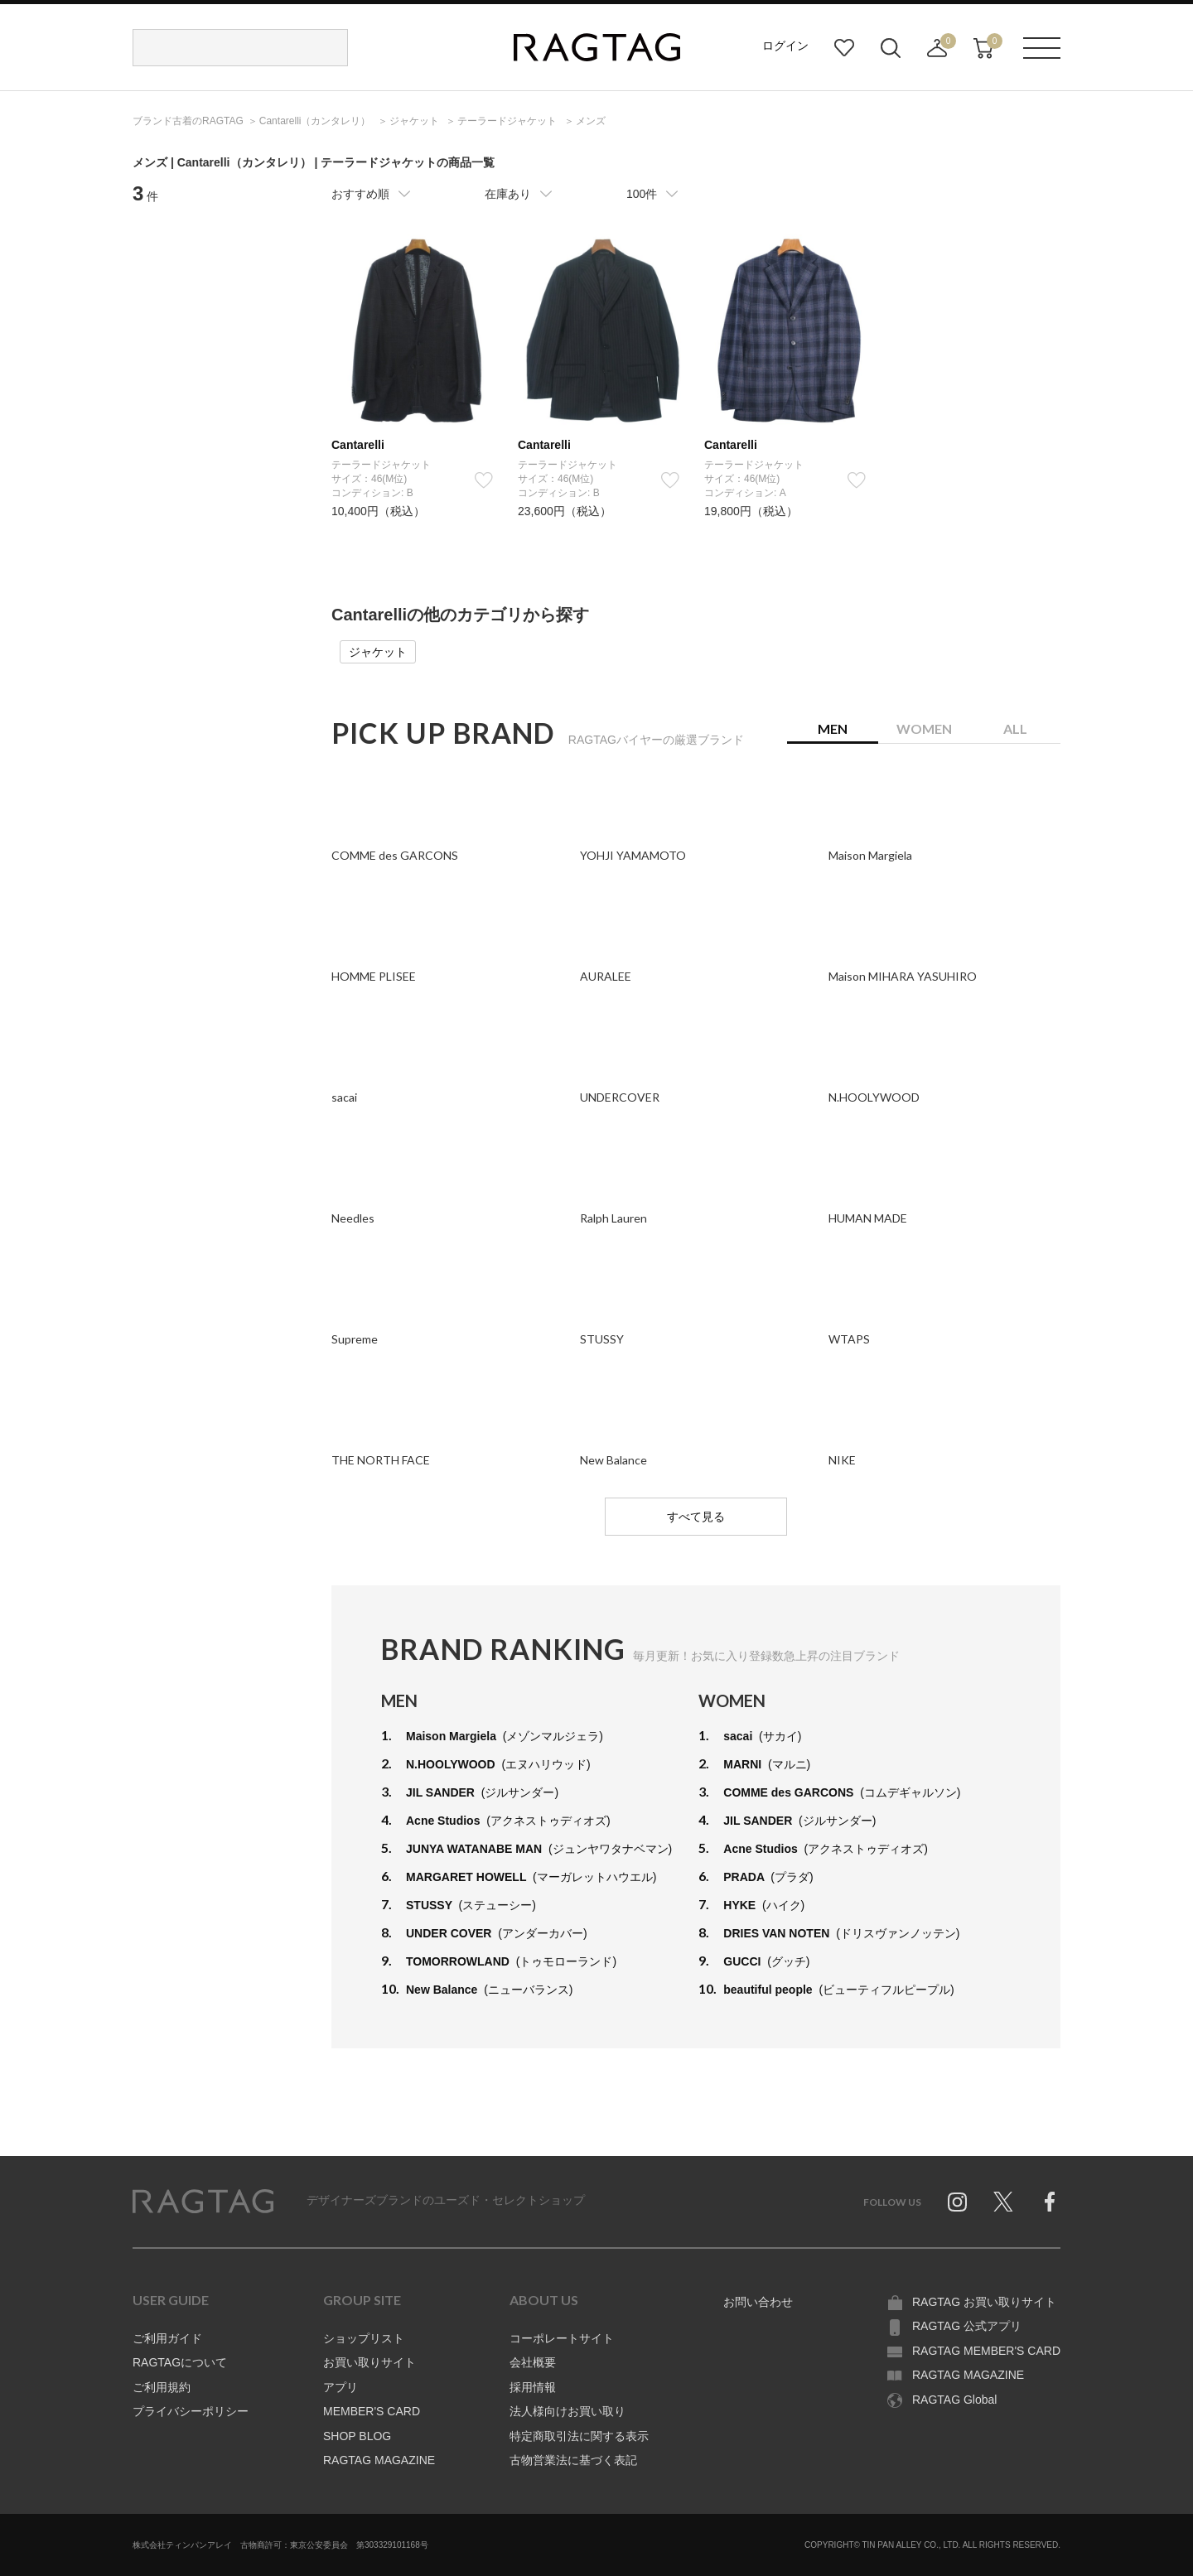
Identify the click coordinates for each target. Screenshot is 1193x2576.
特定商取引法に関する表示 (579, 2436)
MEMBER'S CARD (371, 2411)
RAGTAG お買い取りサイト (984, 2301)
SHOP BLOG (357, 2436)
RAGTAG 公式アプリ (967, 2325)
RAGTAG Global (954, 2399)
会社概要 (533, 2362)
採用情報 (533, 2387)
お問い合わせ (758, 2301)
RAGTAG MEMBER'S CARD (986, 2350)
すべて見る (696, 1516)
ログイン (785, 45)
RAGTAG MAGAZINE (379, 2460)
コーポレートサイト (562, 2338)
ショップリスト (363, 2338)
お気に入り (844, 48)
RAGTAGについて (180, 2362)
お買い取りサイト (369, 2362)
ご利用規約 (162, 2387)
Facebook (1049, 2201)
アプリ (340, 2387)
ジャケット (378, 651)
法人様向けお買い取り (567, 2411)
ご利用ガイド (167, 2338)
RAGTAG (203, 2201)
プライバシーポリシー (191, 2411)
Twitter (1003, 2201)
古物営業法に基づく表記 (573, 2460)
